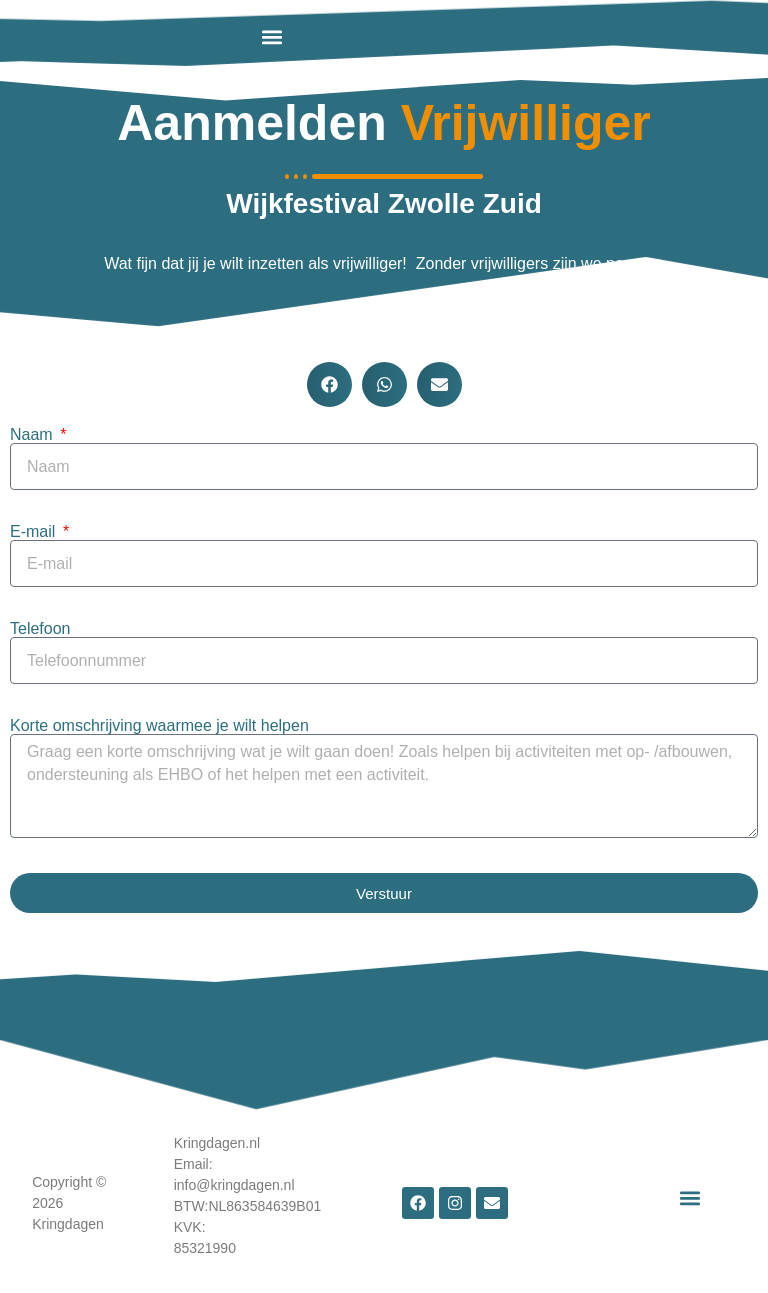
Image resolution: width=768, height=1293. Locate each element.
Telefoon (40, 629)
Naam (33, 435)
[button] (271, 36)
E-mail (35, 532)
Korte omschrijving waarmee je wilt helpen (159, 726)
